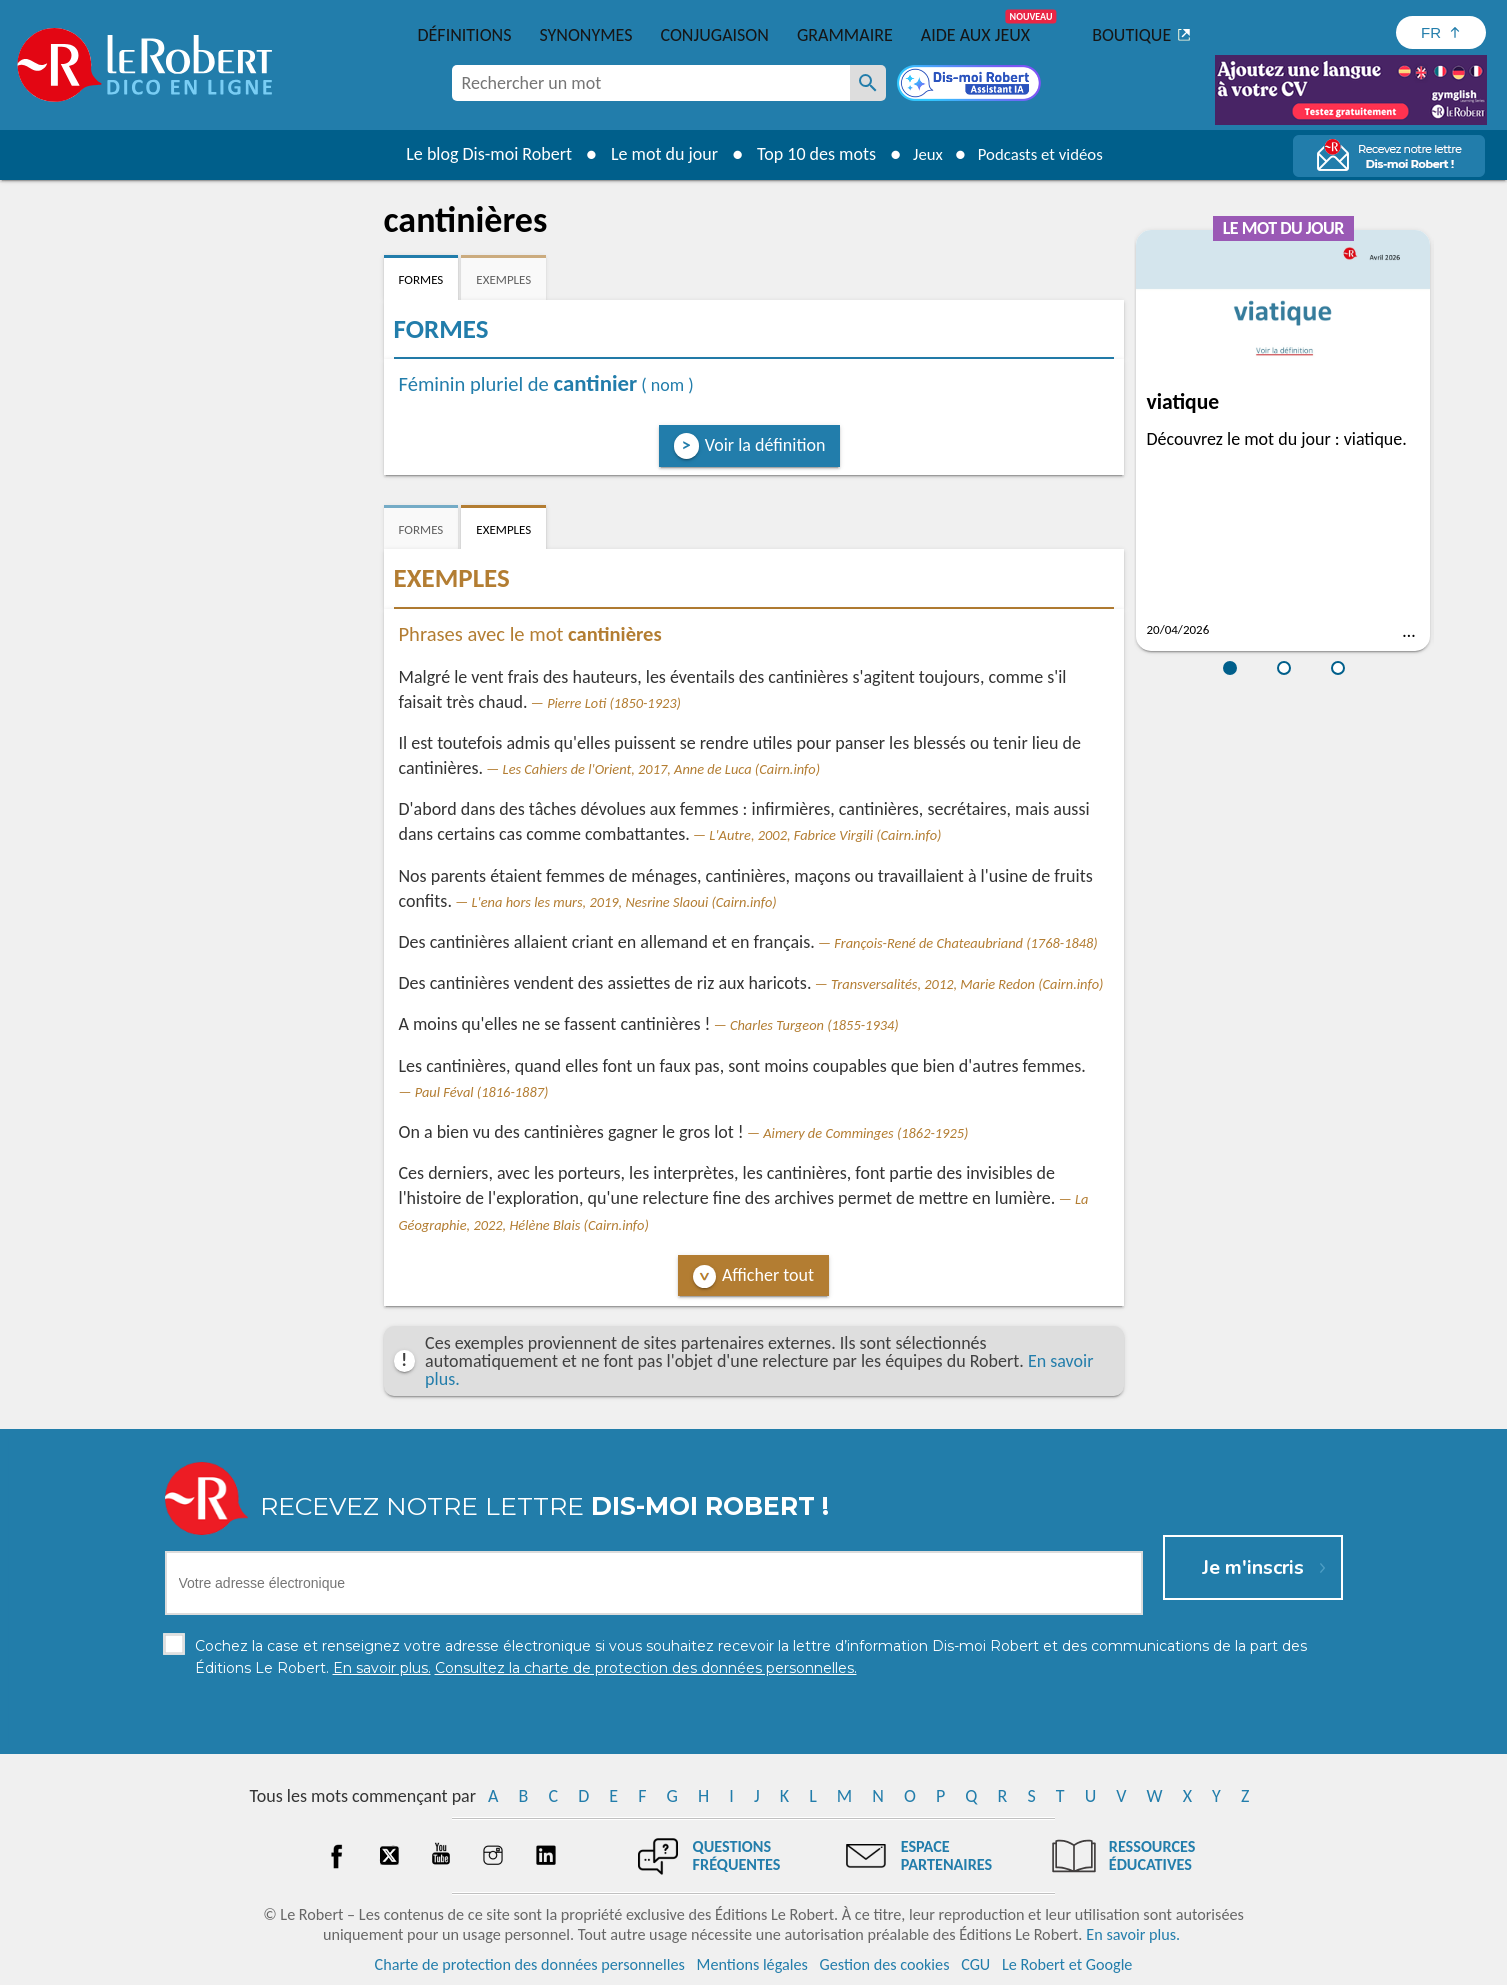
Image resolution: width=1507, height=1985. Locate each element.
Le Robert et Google (1067, 1964)
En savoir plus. (1133, 1934)
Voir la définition (765, 445)
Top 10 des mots (806, 154)
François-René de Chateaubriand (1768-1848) (965, 943)
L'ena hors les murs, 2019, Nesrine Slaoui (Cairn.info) (624, 902)
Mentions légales (752, 1964)
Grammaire (845, 35)
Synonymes (585, 35)
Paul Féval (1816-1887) (482, 1092)
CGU (975, 1964)
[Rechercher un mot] (868, 83)
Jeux (921, 154)
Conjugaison (715, 35)
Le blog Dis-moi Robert (480, 154)
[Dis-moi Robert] (971, 85)
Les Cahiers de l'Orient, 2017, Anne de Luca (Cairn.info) (662, 769)
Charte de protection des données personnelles (530, 1964)
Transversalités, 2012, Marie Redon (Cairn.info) (967, 984)
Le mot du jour (654, 154)
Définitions (465, 35)
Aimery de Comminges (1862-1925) (865, 1133)
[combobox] (651, 83)
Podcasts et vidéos (1043, 154)
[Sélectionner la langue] (1441, 32)
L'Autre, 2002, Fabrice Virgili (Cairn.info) (825, 835)
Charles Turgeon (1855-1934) (814, 1025)
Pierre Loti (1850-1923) (614, 703)
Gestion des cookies (885, 1964)
